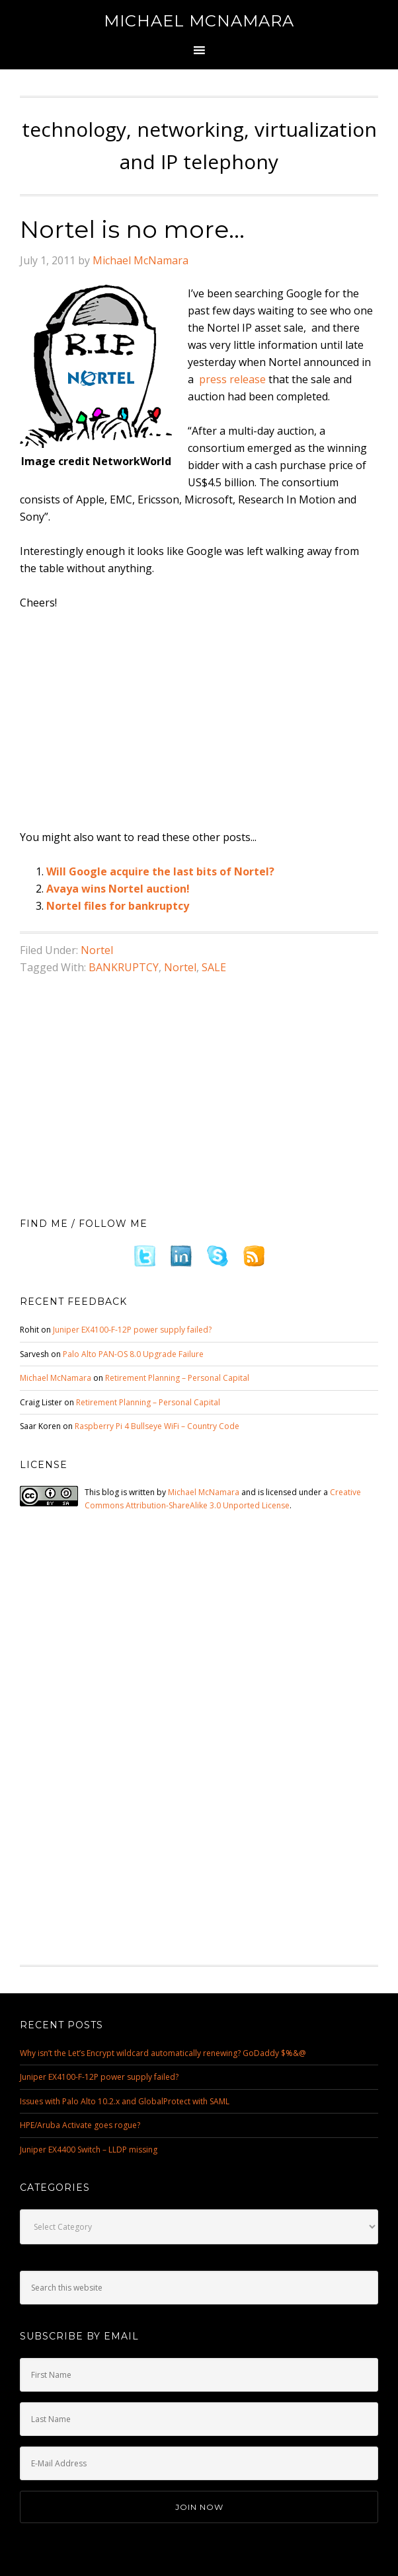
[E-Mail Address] (199, 2463)
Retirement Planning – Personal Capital (177, 1377)
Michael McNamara (199, 20)
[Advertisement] (208, 720)
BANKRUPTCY (124, 967)
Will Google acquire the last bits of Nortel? (160, 871)
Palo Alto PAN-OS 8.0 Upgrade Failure (133, 1354)
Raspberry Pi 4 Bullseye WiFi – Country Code (157, 1426)
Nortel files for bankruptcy (117, 906)
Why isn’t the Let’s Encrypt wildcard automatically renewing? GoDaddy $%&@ (163, 2053)
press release (232, 379)
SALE (214, 967)
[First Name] (199, 2375)
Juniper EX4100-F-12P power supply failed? (132, 1329)
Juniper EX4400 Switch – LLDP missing (88, 2149)
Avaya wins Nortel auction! (118, 888)
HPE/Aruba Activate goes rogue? (80, 2125)
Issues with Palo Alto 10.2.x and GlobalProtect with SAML (124, 2101)
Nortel (97, 950)
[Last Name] (199, 2419)
